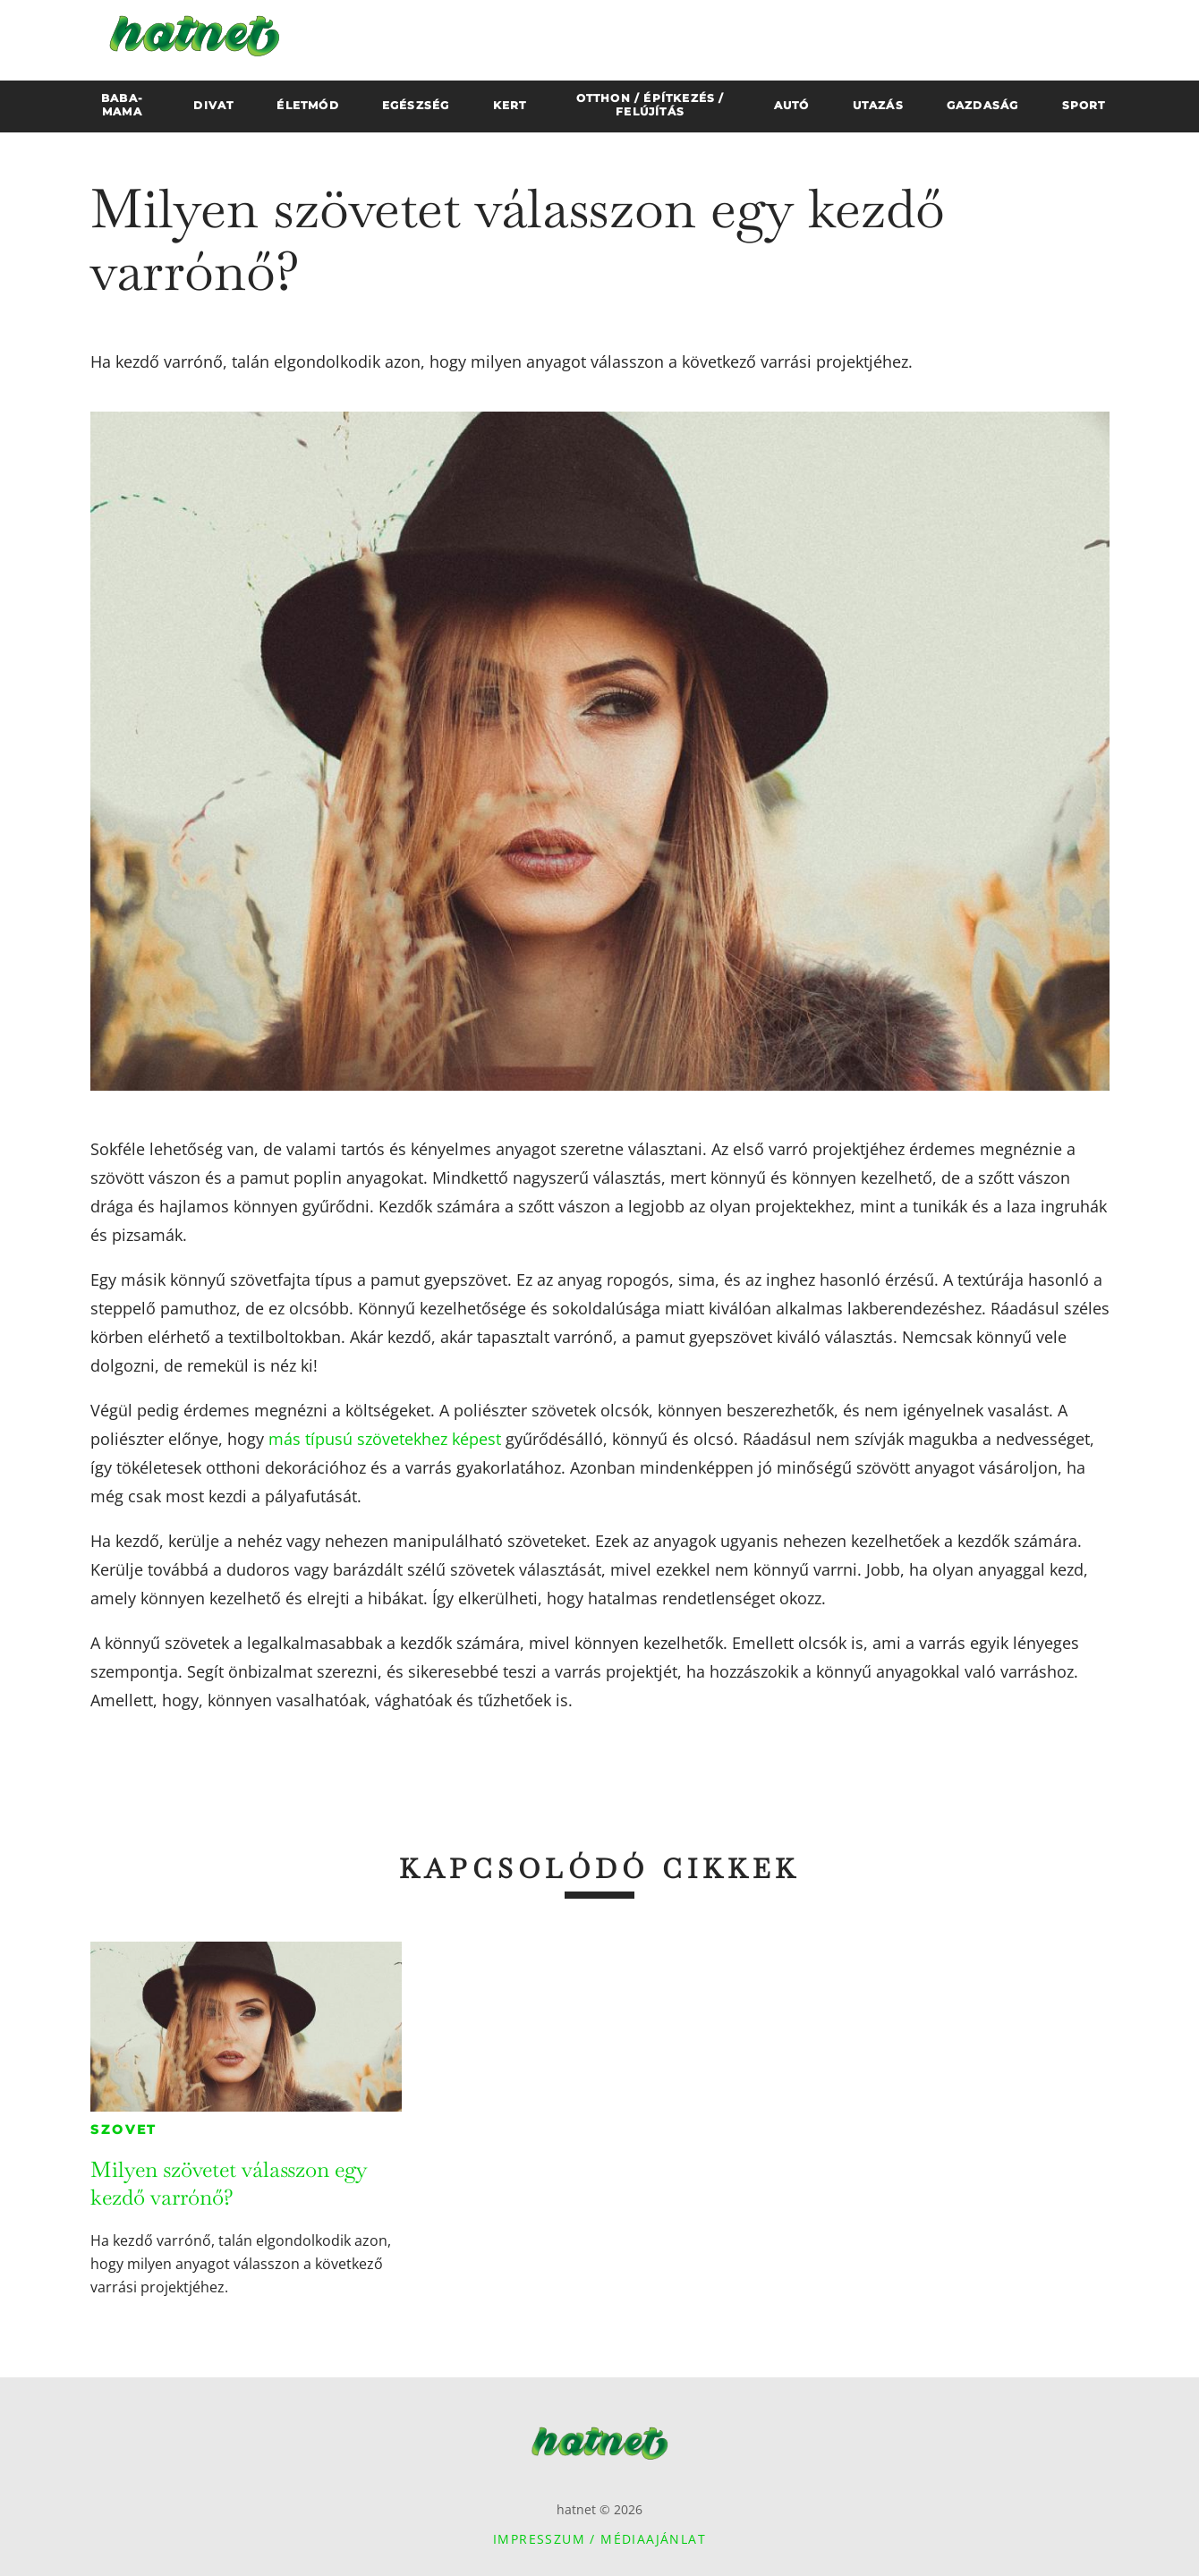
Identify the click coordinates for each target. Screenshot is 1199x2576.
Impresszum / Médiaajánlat (599, 2538)
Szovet (123, 2129)
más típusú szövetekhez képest (384, 1439)
